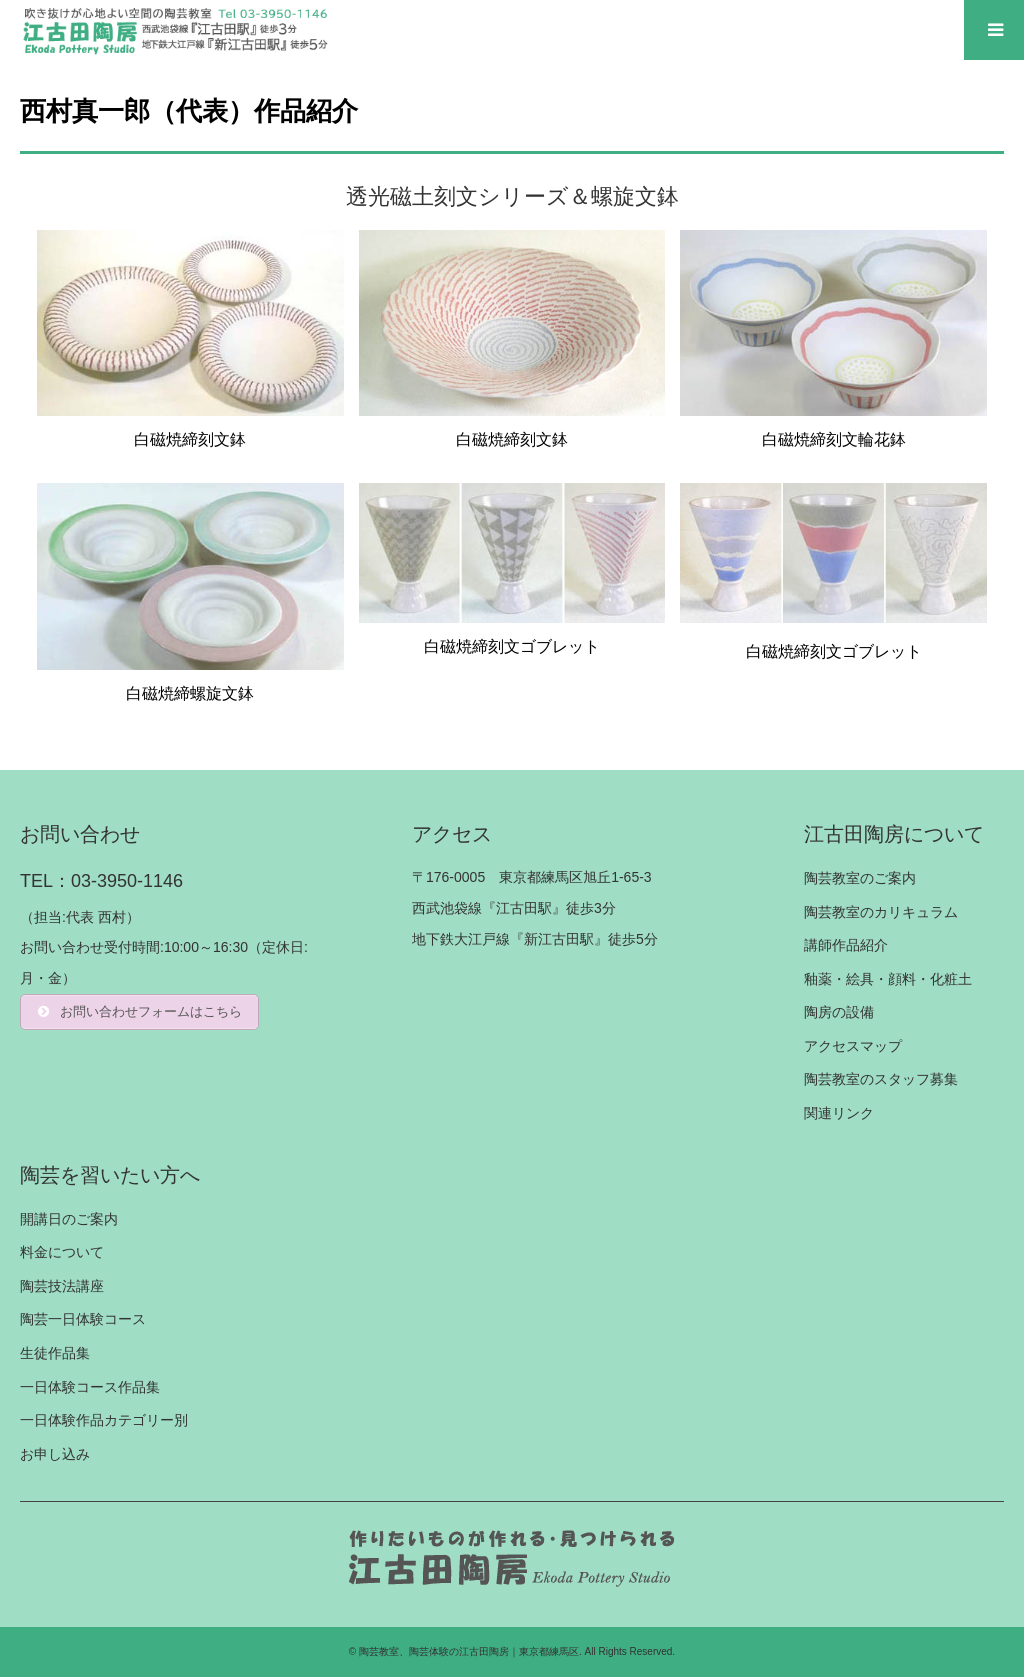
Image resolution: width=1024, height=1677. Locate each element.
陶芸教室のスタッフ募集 (881, 1079)
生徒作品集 (55, 1353)
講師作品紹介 (846, 945)
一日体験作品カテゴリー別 (104, 1420)
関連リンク (839, 1113)
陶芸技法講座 (62, 1286)
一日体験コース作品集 (90, 1387)
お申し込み (55, 1454)
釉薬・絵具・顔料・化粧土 (888, 979)
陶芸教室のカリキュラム (881, 912)
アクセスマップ (853, 1046)
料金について (62, 1252)
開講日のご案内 (69, 1219)
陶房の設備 (839, 1012)
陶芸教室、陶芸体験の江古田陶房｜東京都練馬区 (469, 1651)
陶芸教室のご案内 (860, 878)
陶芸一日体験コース (83, 1319)
